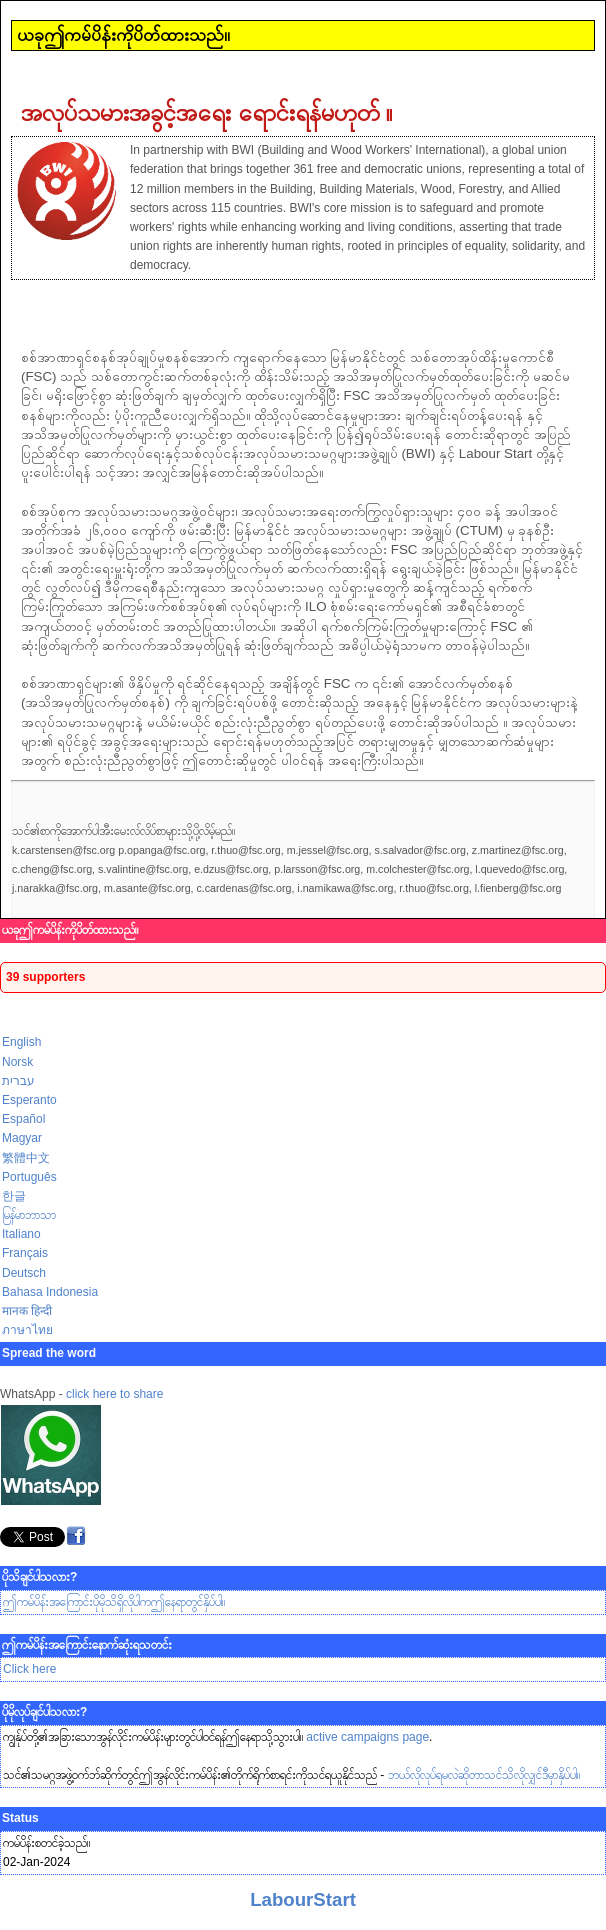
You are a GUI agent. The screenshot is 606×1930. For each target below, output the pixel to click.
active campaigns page (367, 1737)
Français (25, 1253)
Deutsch (24, 1273)
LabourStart (303, 1899)
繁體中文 (26, 1158)
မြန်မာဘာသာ (29, 1215)
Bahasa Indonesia (50, 1292)
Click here (29, 1669)
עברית (18, 1081)
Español (23, 1119)
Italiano (21, 1234)
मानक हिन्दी (27, 1311)
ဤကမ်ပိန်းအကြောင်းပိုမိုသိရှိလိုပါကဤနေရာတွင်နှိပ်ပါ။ (114, 1602)
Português (29, 1177)
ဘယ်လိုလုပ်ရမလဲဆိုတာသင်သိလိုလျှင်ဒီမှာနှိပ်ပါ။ (484, 1775)
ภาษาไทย (27, 1330)
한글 (14, 1196)
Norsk (17, 1062)
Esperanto (29, 1100)
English (21, 1042)
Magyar (22, 1138)
